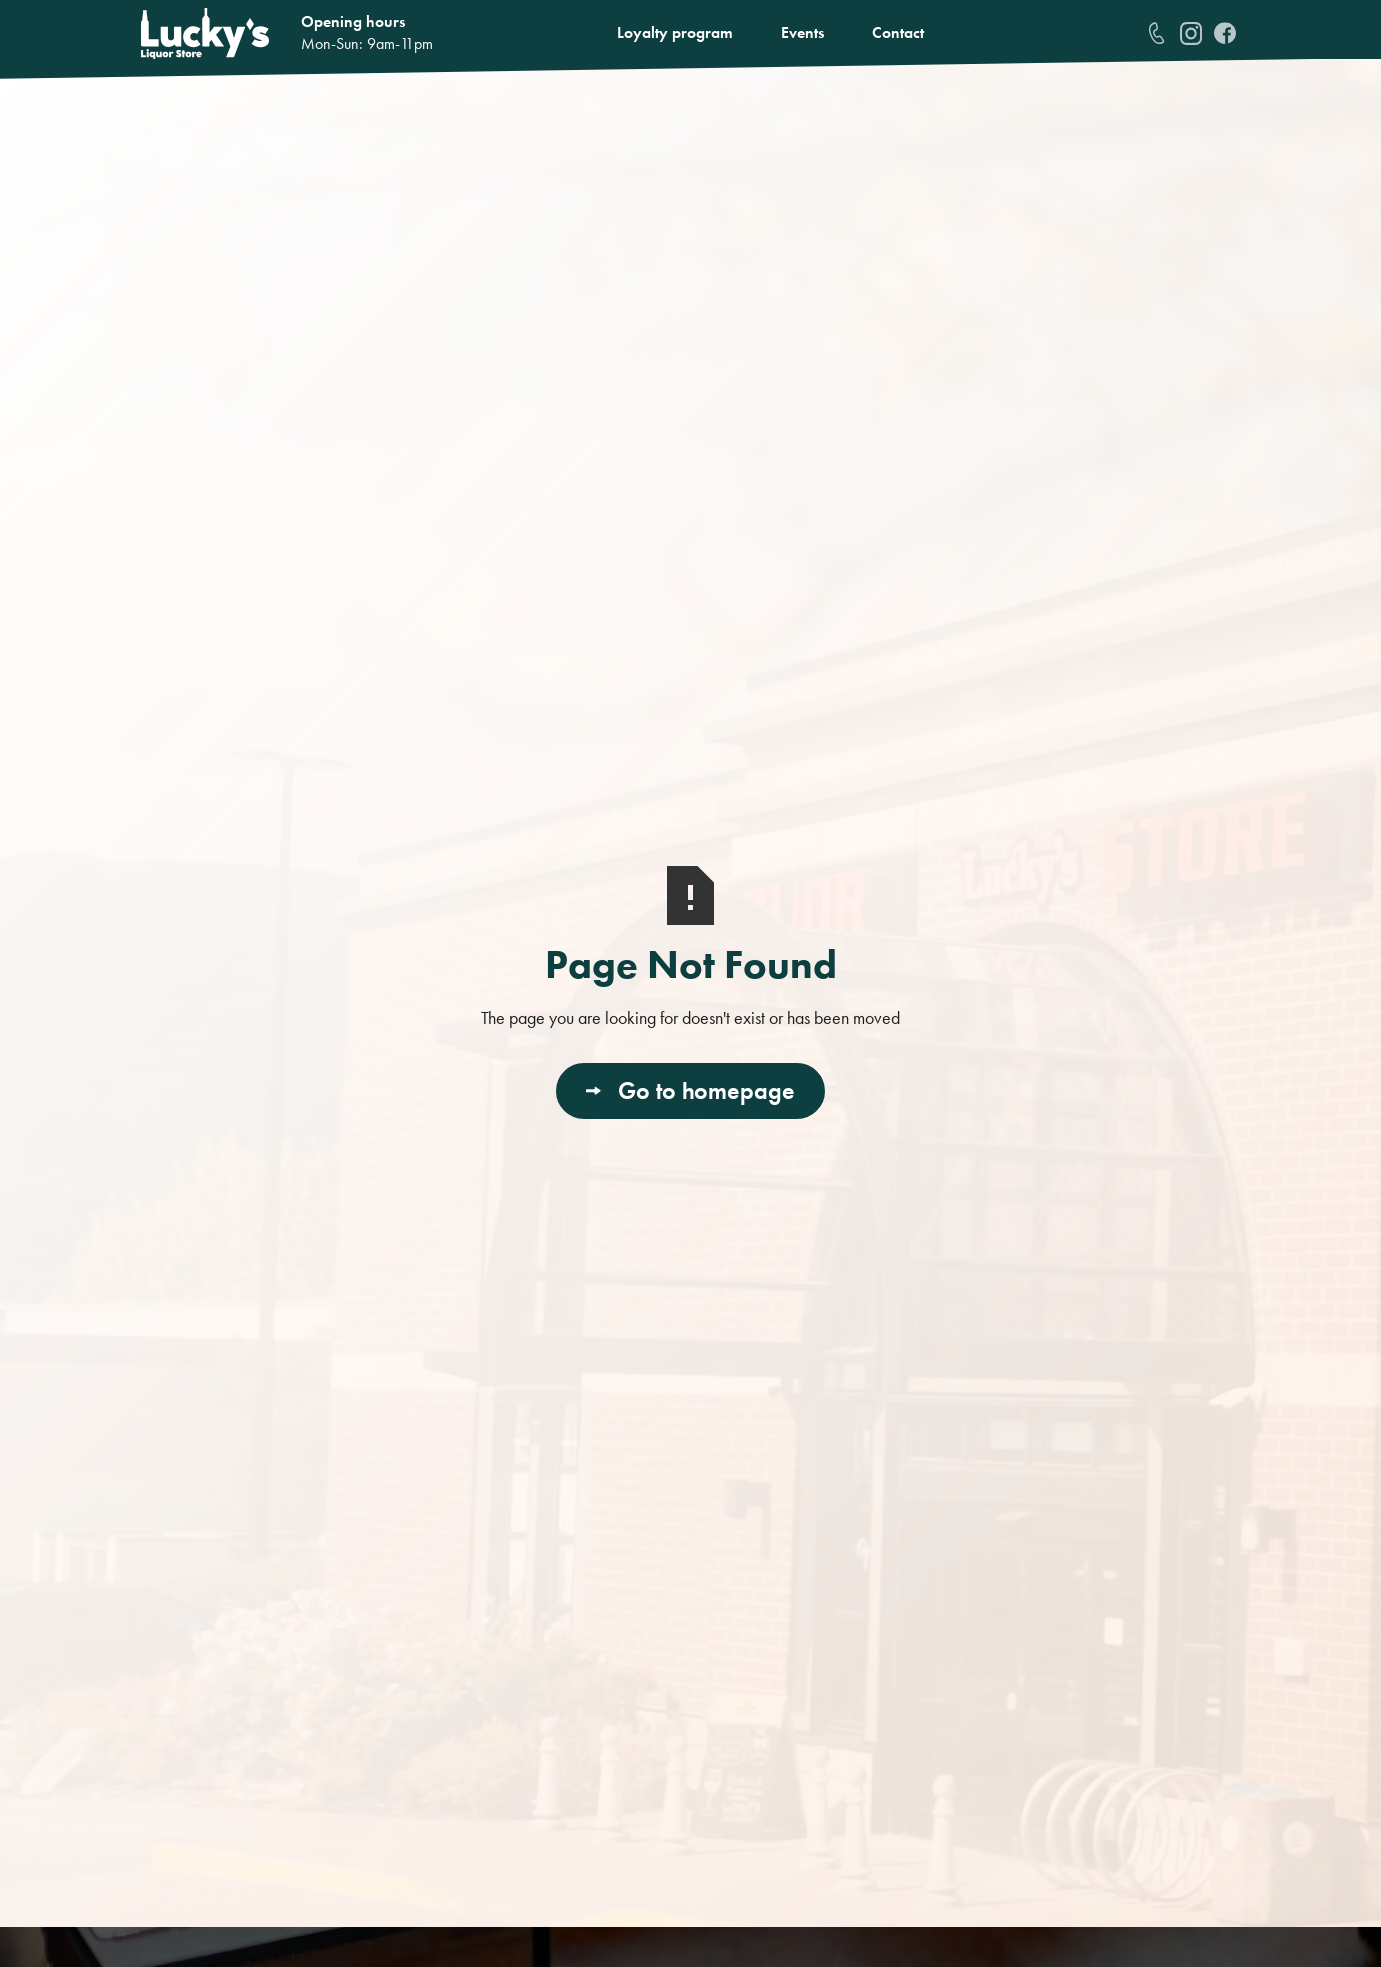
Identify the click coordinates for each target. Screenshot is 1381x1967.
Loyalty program (675, 32)
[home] (205, 33)
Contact (898, 32)
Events (802, 32)
